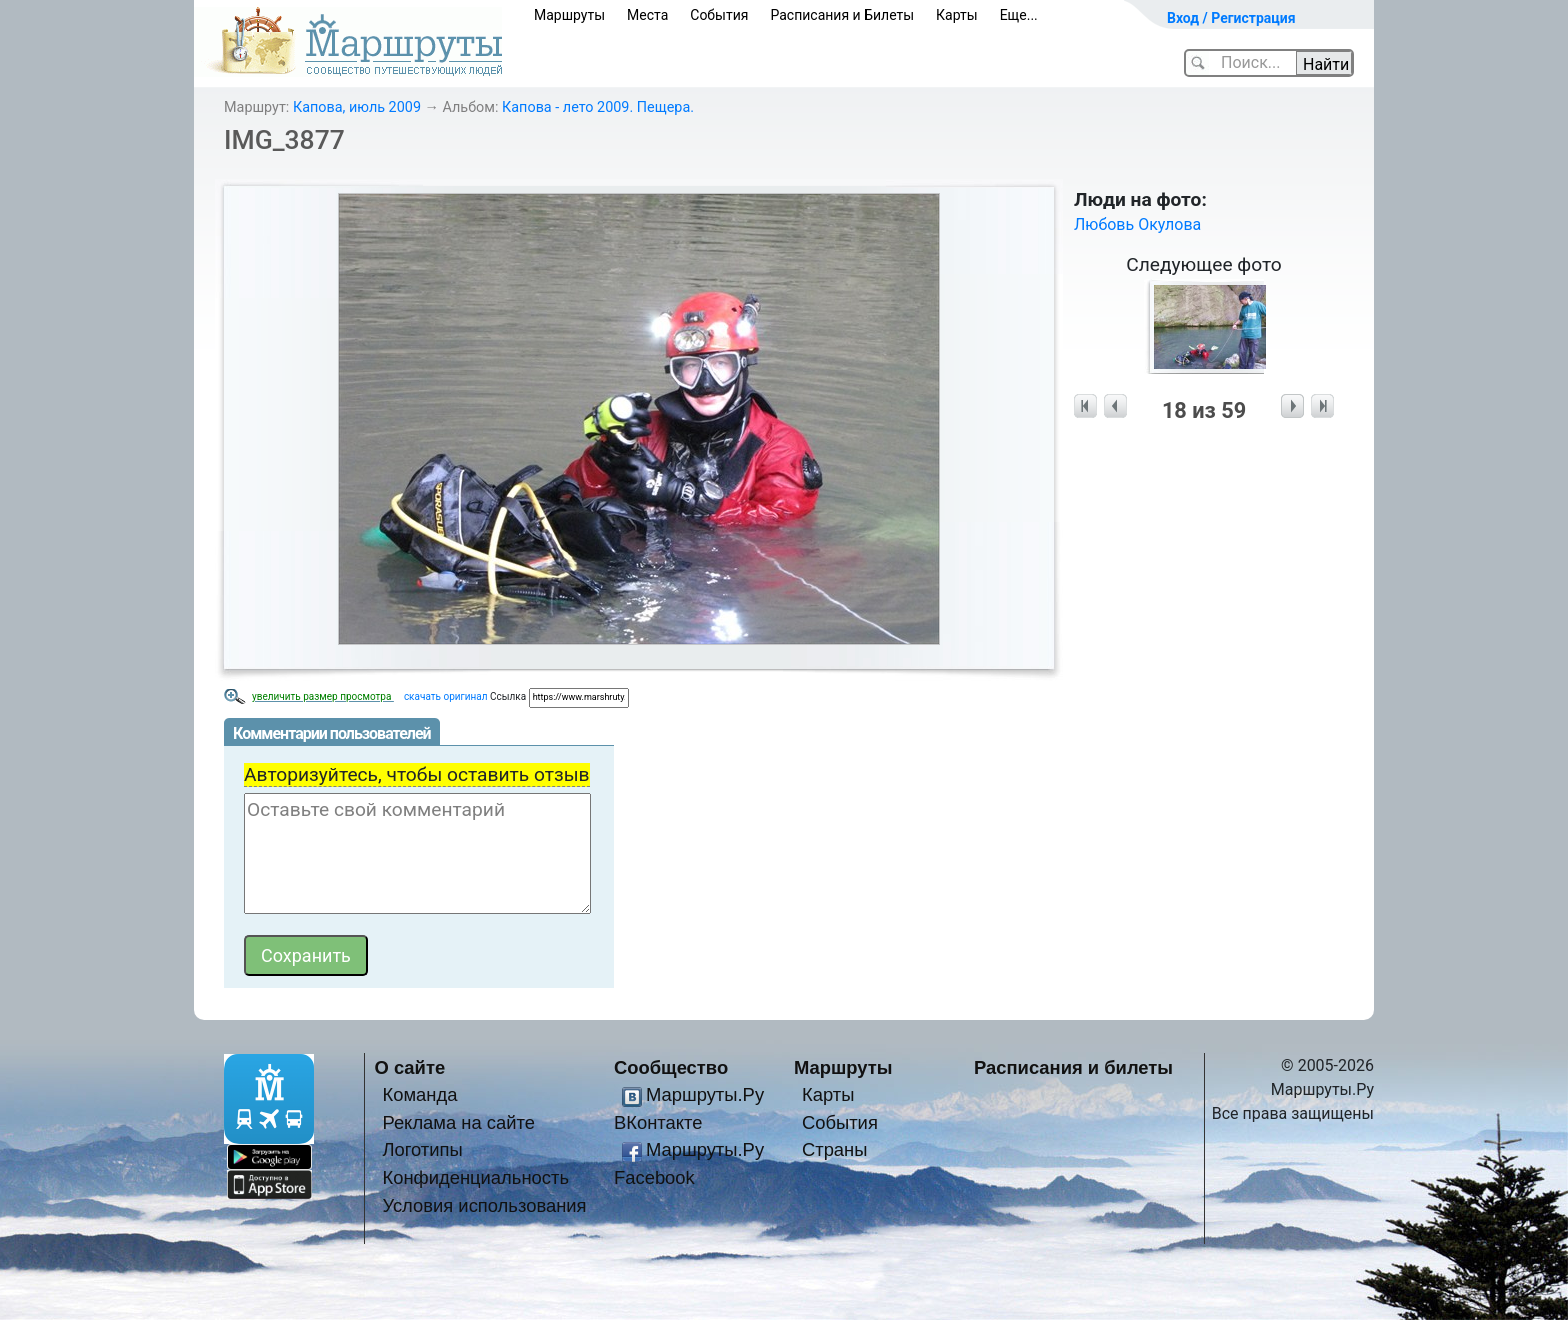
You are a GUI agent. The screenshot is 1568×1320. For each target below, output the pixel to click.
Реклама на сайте (458, 1122)
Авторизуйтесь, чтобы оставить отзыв (417, 774)
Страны (835, 1149)
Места (647, 15)
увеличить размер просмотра (323, 696)
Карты (957, 15)
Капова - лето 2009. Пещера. (598, 107)
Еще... (1019, 15)
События (719, 15)
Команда (419, 1094)
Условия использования (484, 1205)
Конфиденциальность (475, 1177)
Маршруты (569, 15)
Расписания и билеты (1073, 1067)
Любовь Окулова (1137, 224)
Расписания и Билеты (842, 15)
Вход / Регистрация (1231, 18)
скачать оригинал (446, 696)
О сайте (410, 1067)
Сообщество (671, 1067)
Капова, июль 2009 (357, 107)
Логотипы (422, 1149)
